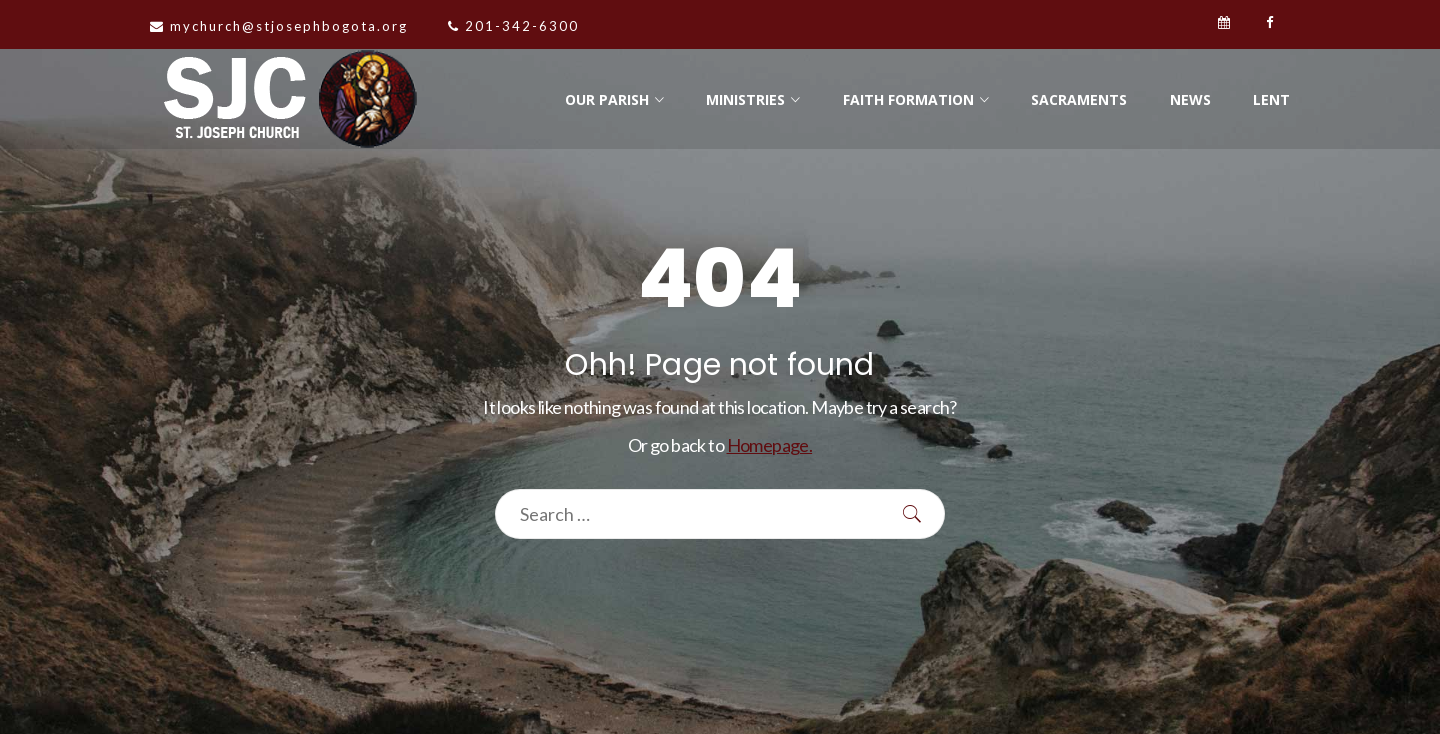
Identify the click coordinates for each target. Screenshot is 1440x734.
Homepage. (770, 445)
